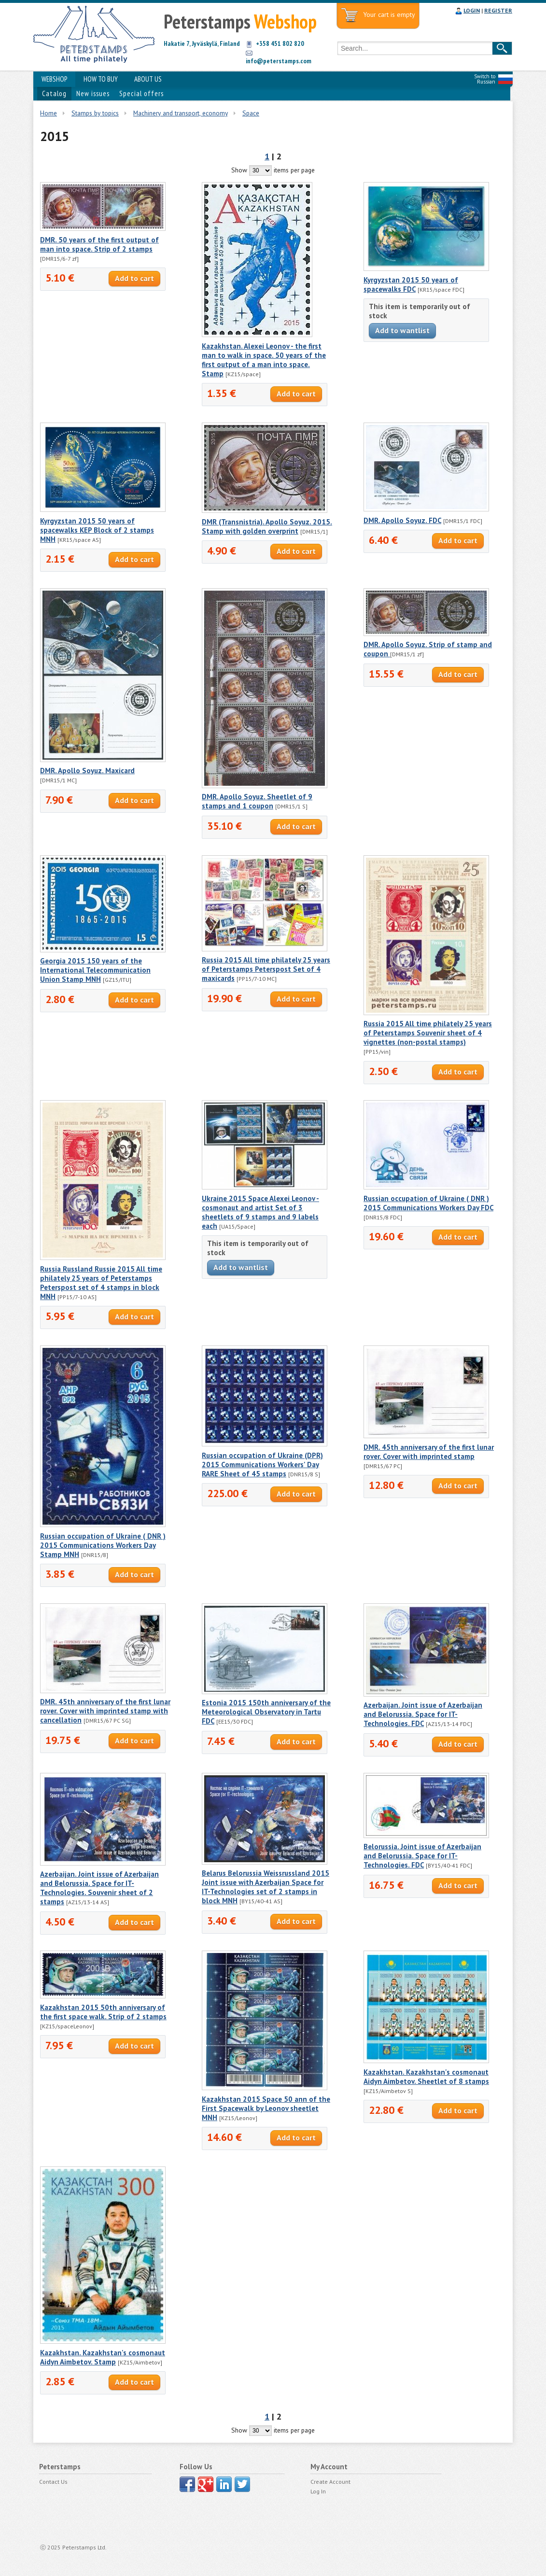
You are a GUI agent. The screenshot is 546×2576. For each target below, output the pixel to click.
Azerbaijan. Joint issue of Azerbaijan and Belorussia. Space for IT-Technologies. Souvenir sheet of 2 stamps (99, 1887)
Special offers (141, 93)
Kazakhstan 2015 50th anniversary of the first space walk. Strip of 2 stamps (103, 2012)
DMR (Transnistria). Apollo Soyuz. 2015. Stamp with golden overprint (267, 526)
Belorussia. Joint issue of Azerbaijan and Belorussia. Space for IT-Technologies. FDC (422, 1855)
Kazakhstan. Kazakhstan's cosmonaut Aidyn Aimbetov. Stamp (102, 2357)
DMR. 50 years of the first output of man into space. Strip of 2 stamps (99, 244)
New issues (93, 93)
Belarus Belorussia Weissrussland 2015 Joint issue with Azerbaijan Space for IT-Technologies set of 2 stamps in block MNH (265, 1886)
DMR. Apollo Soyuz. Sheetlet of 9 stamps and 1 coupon (257, 801)
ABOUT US (148, 79)
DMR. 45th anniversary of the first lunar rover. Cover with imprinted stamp (429, 1452)
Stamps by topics (95, 113)
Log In (318, 2491)
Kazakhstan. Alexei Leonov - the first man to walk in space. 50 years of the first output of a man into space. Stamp (264, 359)
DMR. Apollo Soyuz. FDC (402, 520)
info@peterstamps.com (278, 61)
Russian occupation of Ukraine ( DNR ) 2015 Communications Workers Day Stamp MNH (103, 1545)
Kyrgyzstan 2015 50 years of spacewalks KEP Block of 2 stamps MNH (97, 530)
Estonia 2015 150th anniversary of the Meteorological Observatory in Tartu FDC (266, 1712)
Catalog (54, 93)
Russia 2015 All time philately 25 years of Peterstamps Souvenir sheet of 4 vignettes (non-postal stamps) (428, 1033)
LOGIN (471, 10)
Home (48, 113)
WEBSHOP (54, 79)
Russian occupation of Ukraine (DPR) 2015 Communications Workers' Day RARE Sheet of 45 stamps (262, 1464)
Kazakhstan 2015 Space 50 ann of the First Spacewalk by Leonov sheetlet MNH (266, 2108)
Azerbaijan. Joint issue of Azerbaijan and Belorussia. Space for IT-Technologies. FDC (423, 1714)
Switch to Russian (484, 79)
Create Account (330, 2481)
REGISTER (498, 10)
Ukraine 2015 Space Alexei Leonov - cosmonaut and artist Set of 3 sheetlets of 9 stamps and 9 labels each (260, 1212)
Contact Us (53, 2481)
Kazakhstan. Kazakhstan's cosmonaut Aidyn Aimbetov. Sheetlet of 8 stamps (426, 2076)
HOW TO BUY (101, 79)
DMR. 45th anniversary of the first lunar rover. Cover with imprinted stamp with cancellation (105, 1711)
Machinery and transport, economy (180, 113)
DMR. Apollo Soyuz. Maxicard (87, 770)
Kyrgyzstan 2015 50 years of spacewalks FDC (411, 284)
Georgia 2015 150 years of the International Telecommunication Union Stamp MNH (95, 970)
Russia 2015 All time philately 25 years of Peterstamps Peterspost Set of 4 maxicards (266, 969)
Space (250, 113)
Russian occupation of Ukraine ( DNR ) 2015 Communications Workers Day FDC (428, 1203)
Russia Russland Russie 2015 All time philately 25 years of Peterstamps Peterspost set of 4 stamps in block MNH (101, 1282)
